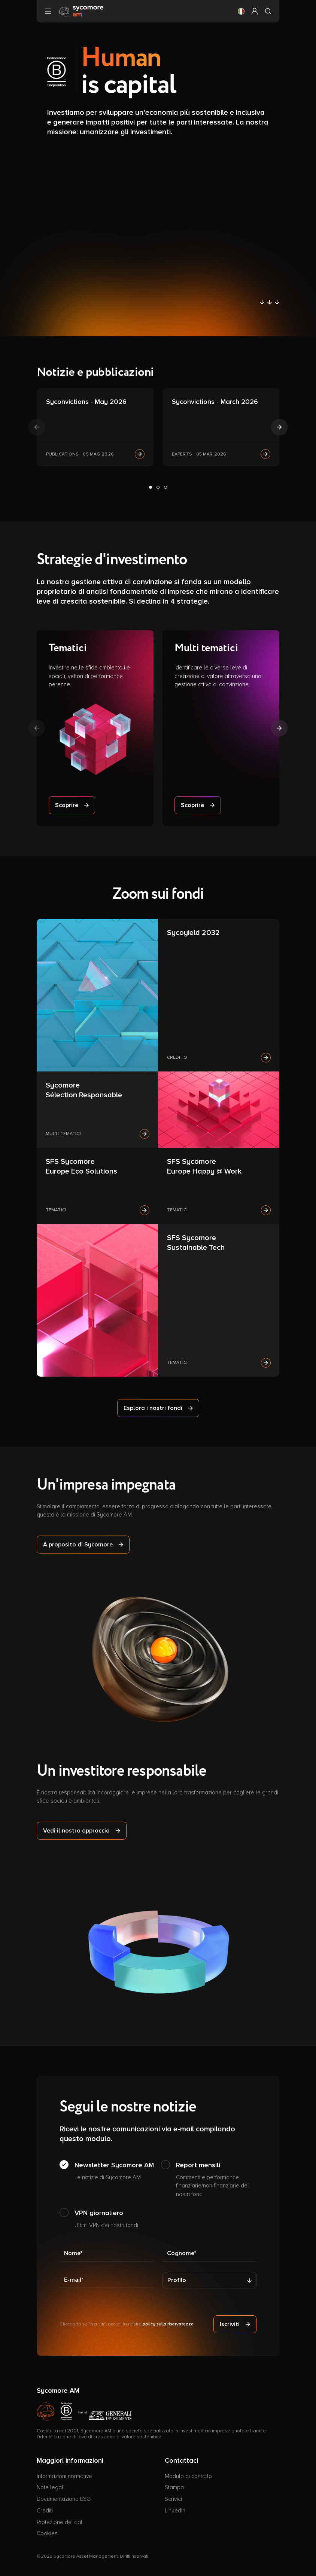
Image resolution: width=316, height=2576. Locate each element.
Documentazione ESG (64, 2499)
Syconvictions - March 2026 (215, 402)
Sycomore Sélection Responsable (84, 1090)
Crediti (45, 2510)
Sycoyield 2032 (193, 932)
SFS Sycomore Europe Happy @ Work (204, 1166)
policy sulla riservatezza (168, 2324)
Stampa (174, 2487)
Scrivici (173, 2499)
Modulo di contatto (188, 2476)
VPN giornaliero (106, 2219)
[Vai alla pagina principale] (81, 10)
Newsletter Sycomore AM (114, 2171)
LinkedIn (175, 2510)
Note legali (50, 2487)
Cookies (47, 2533)
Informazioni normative (64, 2476)
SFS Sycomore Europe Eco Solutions (81, 1166)
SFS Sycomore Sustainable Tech (196, 1242)
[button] (241, 11)
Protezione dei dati (60, 2522)
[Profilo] (209, 2280)
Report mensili (216, 2180)
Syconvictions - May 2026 (86, 402)
